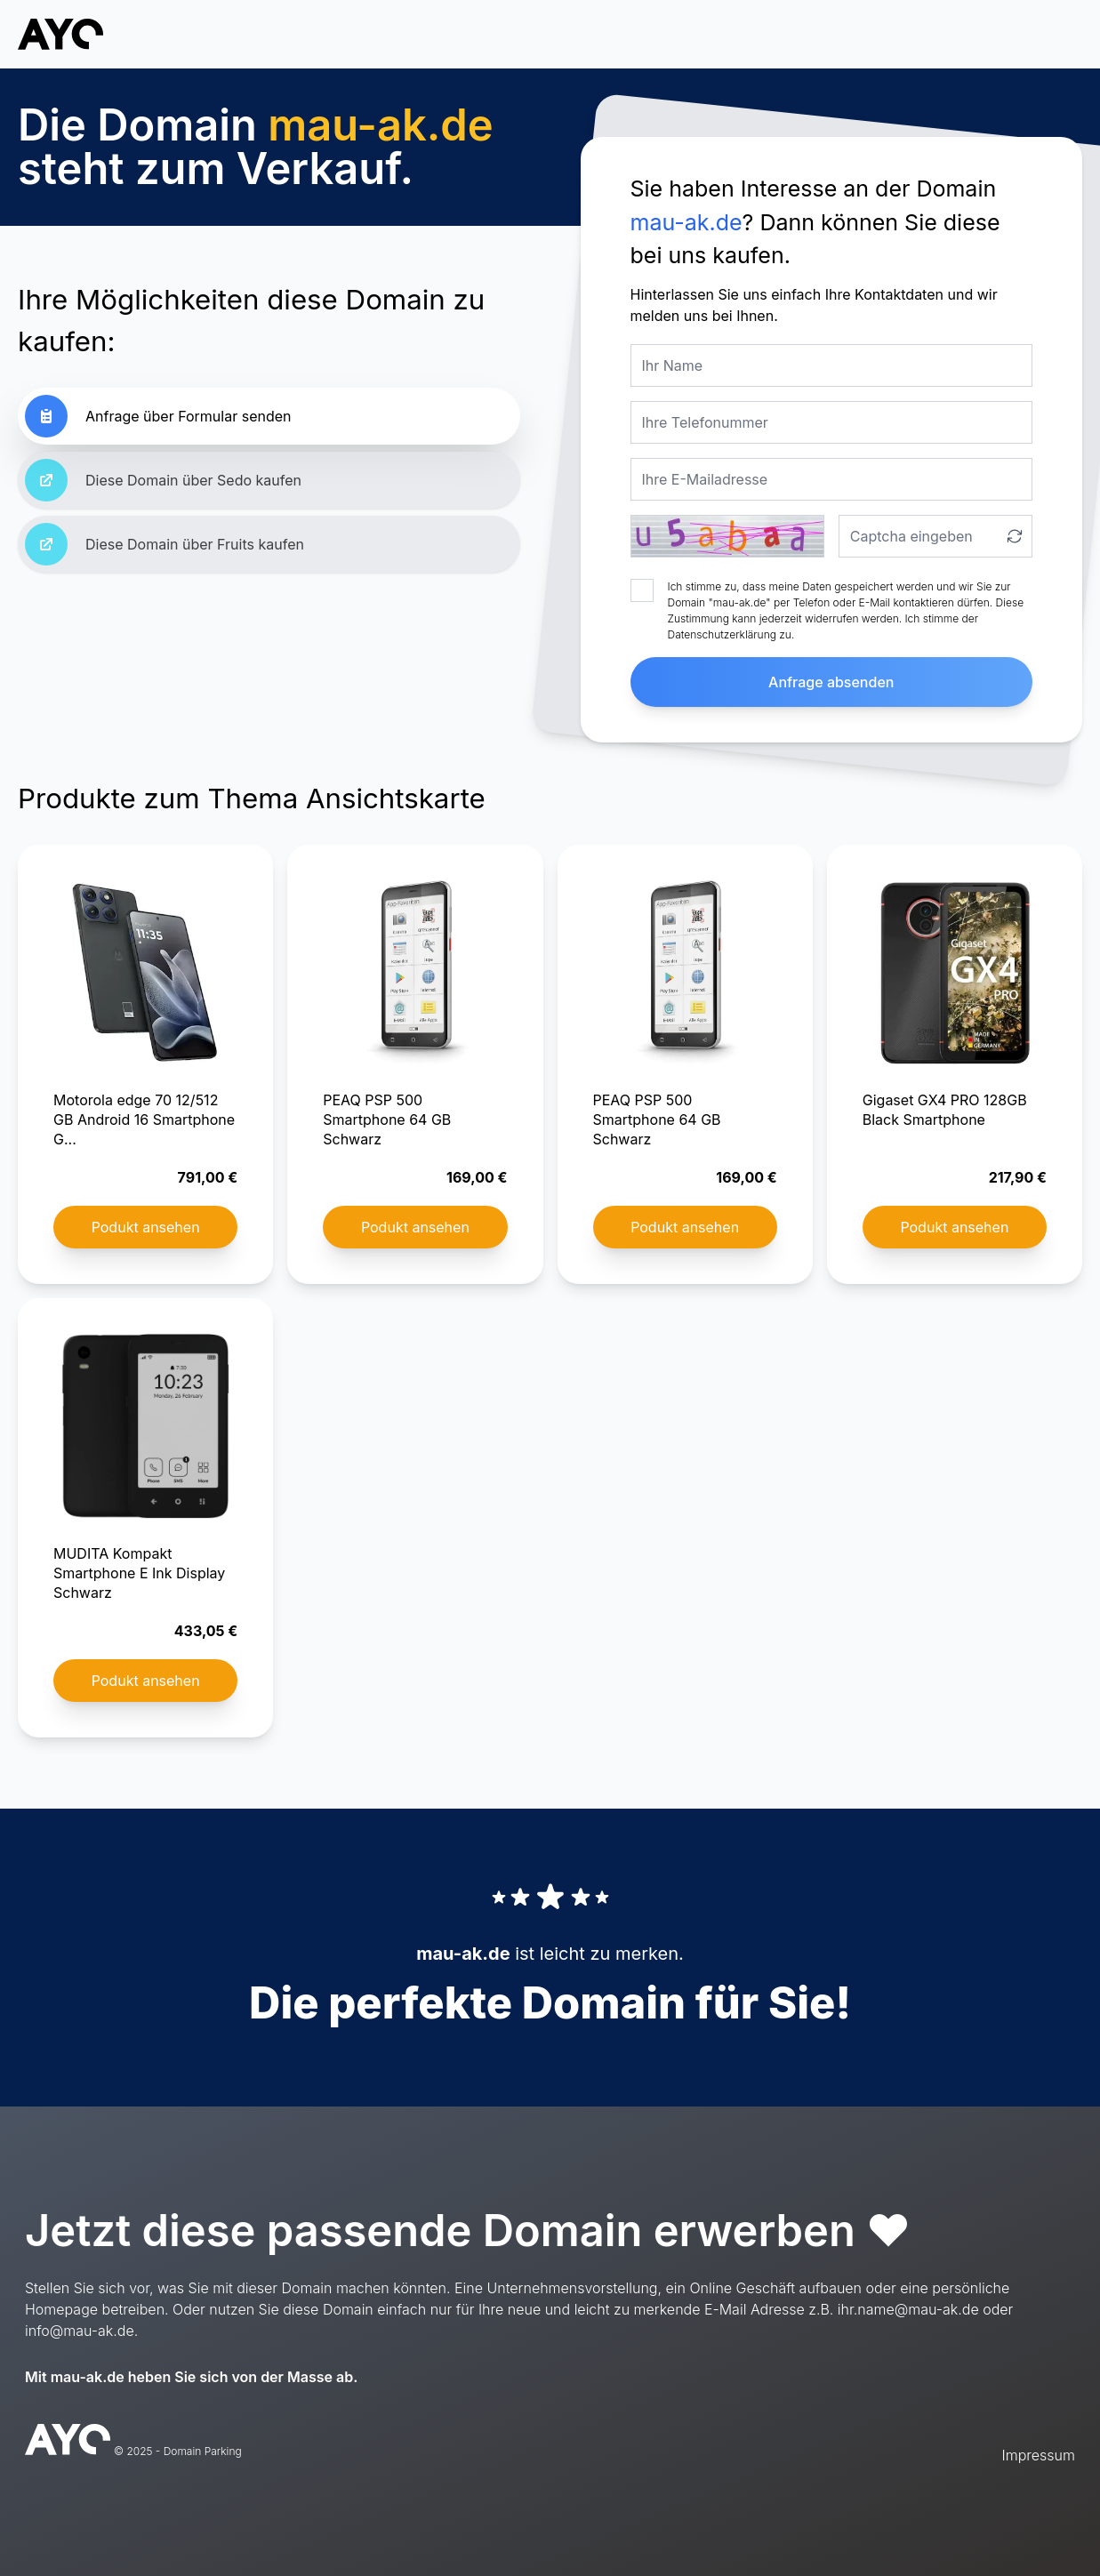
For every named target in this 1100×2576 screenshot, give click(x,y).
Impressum (1038, 2455)
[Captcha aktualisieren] (1014, 536)
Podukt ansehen (146, 1227)
